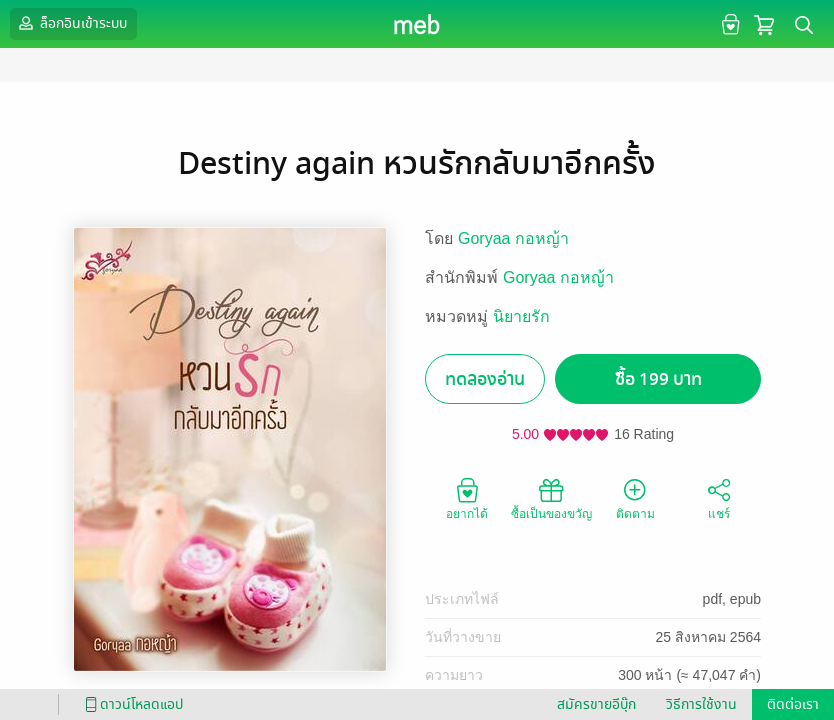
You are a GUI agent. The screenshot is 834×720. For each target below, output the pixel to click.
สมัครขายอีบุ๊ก (596, 704)
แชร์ (719, 498)
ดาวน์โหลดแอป (131, 704)
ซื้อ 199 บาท (658, 379)
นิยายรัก (521, 316)
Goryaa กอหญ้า (513, 238)
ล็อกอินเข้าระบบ (71, 23)
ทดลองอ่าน (485, 379)
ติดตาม (635, 498)
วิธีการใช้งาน (701, 704)
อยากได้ (467, 498)
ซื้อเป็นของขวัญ (551, 498)
